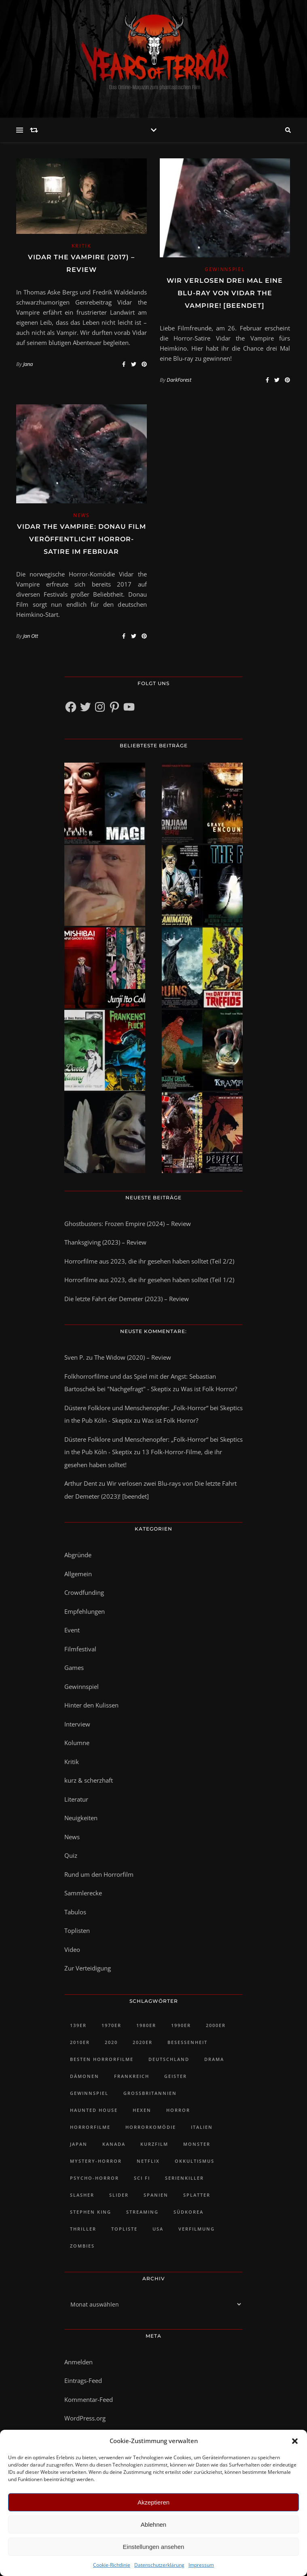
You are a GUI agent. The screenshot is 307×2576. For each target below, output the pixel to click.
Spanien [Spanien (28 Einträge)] (156, 2195)
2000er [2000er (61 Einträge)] (216, 2025)
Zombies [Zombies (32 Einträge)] (82, 2246)
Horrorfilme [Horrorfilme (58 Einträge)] (90, 2127)
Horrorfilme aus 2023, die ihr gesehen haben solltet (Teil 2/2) (149, 1261)
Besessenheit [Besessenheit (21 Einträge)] (187, 2042)
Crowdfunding (84, 1592)
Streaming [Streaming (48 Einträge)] (142, 2212)
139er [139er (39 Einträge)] (78, 2025)
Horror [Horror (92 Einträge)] (178, 2110)
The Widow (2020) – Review (132, 1357)
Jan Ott (30, 635)
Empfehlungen (84, 1611)
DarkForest (179, 379)
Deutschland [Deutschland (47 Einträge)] (168, 2059)
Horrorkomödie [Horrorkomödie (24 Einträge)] (150, 2127)
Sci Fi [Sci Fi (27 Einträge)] (142, 2178)
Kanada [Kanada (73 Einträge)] (113, 2144)
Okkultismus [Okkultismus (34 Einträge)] (194, 2161)
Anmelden (78, 2362)
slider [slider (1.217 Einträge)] (119, 2195)
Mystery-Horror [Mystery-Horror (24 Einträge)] (96, 2161)
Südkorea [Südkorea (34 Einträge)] (188, 2212)
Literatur (76, 1799)
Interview (77, 1724)
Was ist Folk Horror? (209, 1389)
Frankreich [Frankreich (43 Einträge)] (131, 2076)
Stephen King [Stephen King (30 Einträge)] (90, 2212)
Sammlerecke (83, 1893)
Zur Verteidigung (87, 1968)
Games (74, 1667)
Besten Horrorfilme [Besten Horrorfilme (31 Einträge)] (101, 2059)
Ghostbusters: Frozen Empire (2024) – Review (127, 1224)
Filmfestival (80, 1649)
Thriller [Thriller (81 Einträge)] (83, 2229)
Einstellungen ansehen (153, 2546)
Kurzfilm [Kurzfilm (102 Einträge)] (154, 2144)
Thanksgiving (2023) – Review (105, 1242)
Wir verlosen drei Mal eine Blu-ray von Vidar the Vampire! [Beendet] (225, 293)
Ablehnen (153, 2524)
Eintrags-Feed (83, 2380)
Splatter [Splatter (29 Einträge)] (196, 2195)
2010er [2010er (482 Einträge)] (80, 2042)
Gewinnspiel (225, 269)
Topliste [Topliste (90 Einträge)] (124, 2229)
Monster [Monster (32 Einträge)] (196, 2144)
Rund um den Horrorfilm (98, 1874)
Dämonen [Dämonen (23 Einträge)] (84, 2076)
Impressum (201, 2564)
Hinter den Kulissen (91, 1705)
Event (72, 1630)
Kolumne (76, 1743)
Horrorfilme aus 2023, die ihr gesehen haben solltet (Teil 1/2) (149, 1280)
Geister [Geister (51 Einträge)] (175, 2076)
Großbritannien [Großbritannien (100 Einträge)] (150, 2093)
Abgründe (77, 1555)
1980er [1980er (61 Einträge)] (146, 2025)
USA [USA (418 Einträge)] (157, 2229)
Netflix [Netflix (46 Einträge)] (148, 2161)
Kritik (81, 245)
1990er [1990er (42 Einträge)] (181, 2025)
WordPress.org (85, 2418)
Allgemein (78, 1574)
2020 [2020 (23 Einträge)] (111, 2042)
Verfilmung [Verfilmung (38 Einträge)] (196, 2229)
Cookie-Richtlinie (111, 2564)
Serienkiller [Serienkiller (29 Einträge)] (184, 2178)
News (81, 515)
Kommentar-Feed (88, 2399)
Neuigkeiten (80, 1818)
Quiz (70, 1855)
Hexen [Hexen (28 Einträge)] (142, 2110)
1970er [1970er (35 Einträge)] (111, 2025)
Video (72, 1949)
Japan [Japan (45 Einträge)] (78, 2144)
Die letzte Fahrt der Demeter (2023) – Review (126, 1299)
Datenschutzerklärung (159, 2564)
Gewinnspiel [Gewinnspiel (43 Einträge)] (89, 2093)
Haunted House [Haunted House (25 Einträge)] (94, 2110)
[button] (295, 2441)
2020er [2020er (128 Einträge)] (142, 2042)
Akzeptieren (153, 2502)
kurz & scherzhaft (88, 1780)
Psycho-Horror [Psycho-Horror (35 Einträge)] (94, 2178)
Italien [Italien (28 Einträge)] (202, 2127)
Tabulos (75, 1912)
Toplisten (77, 1930)
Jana (28, 364)
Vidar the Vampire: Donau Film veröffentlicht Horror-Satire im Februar (81, 539)
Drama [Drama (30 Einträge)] (214, 2059)
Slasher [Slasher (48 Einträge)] (82, 2195)
